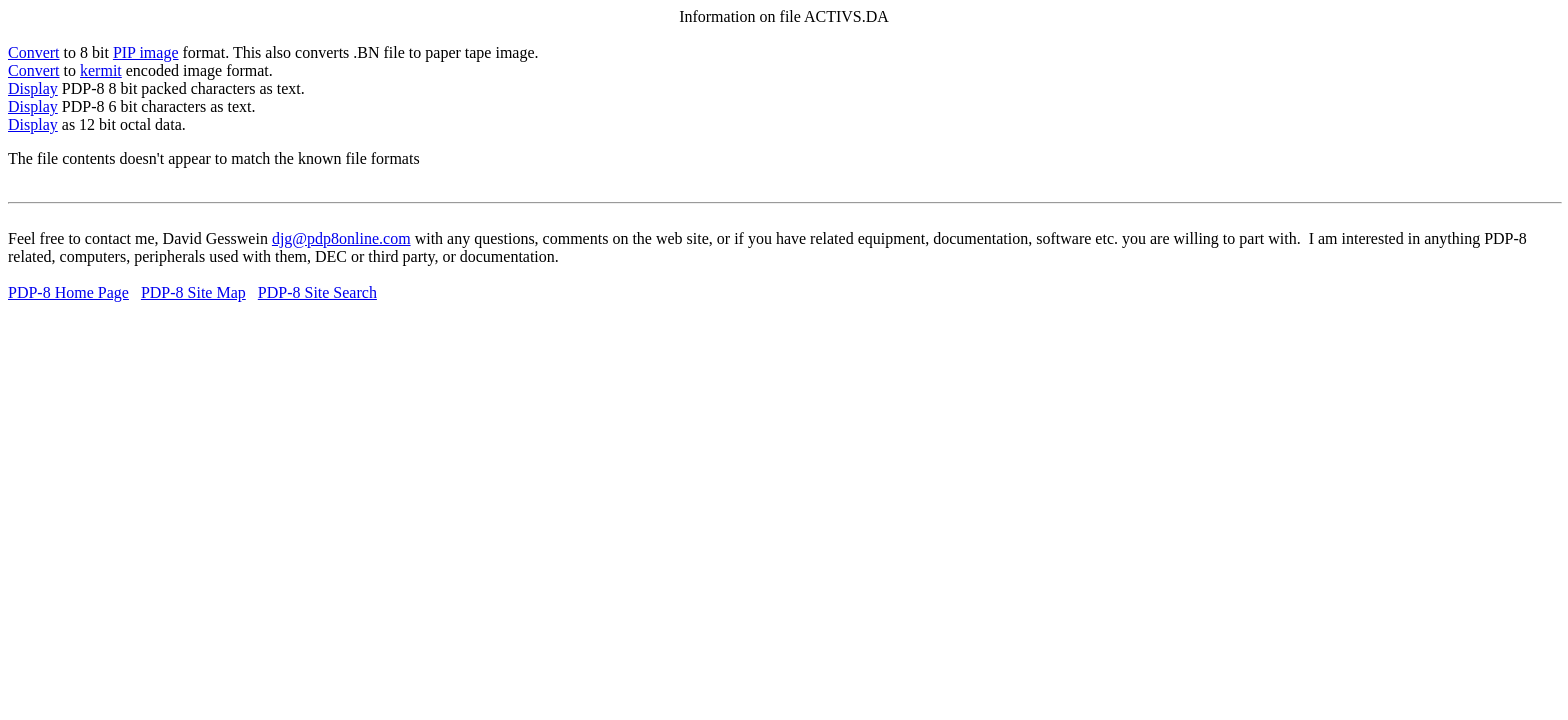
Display (33, 88)
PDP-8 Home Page (68, 292)
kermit (101, 70)
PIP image (146, 52)
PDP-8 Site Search (317, 292)
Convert (34, 52)
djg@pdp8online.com (341, 238)
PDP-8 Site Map (193, 292)
